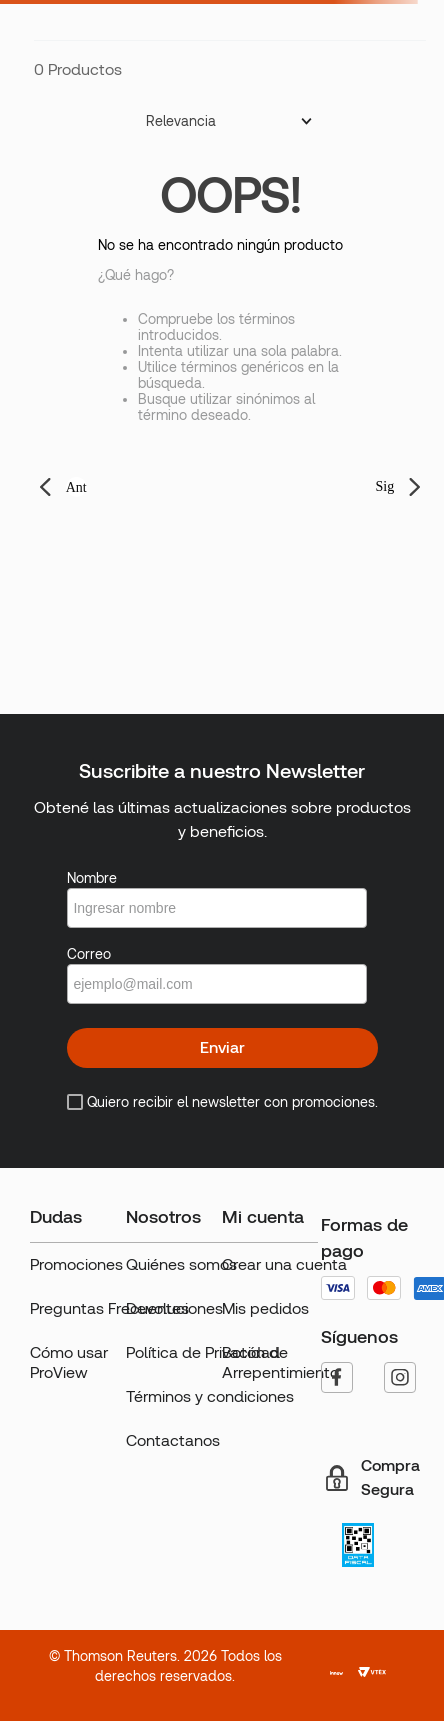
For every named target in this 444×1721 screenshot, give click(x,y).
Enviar (222, 1047)
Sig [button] (385, 486)
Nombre (92, 878)
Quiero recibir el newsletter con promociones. (232, 1102)
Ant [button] (76, 487)
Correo (89, 954)
